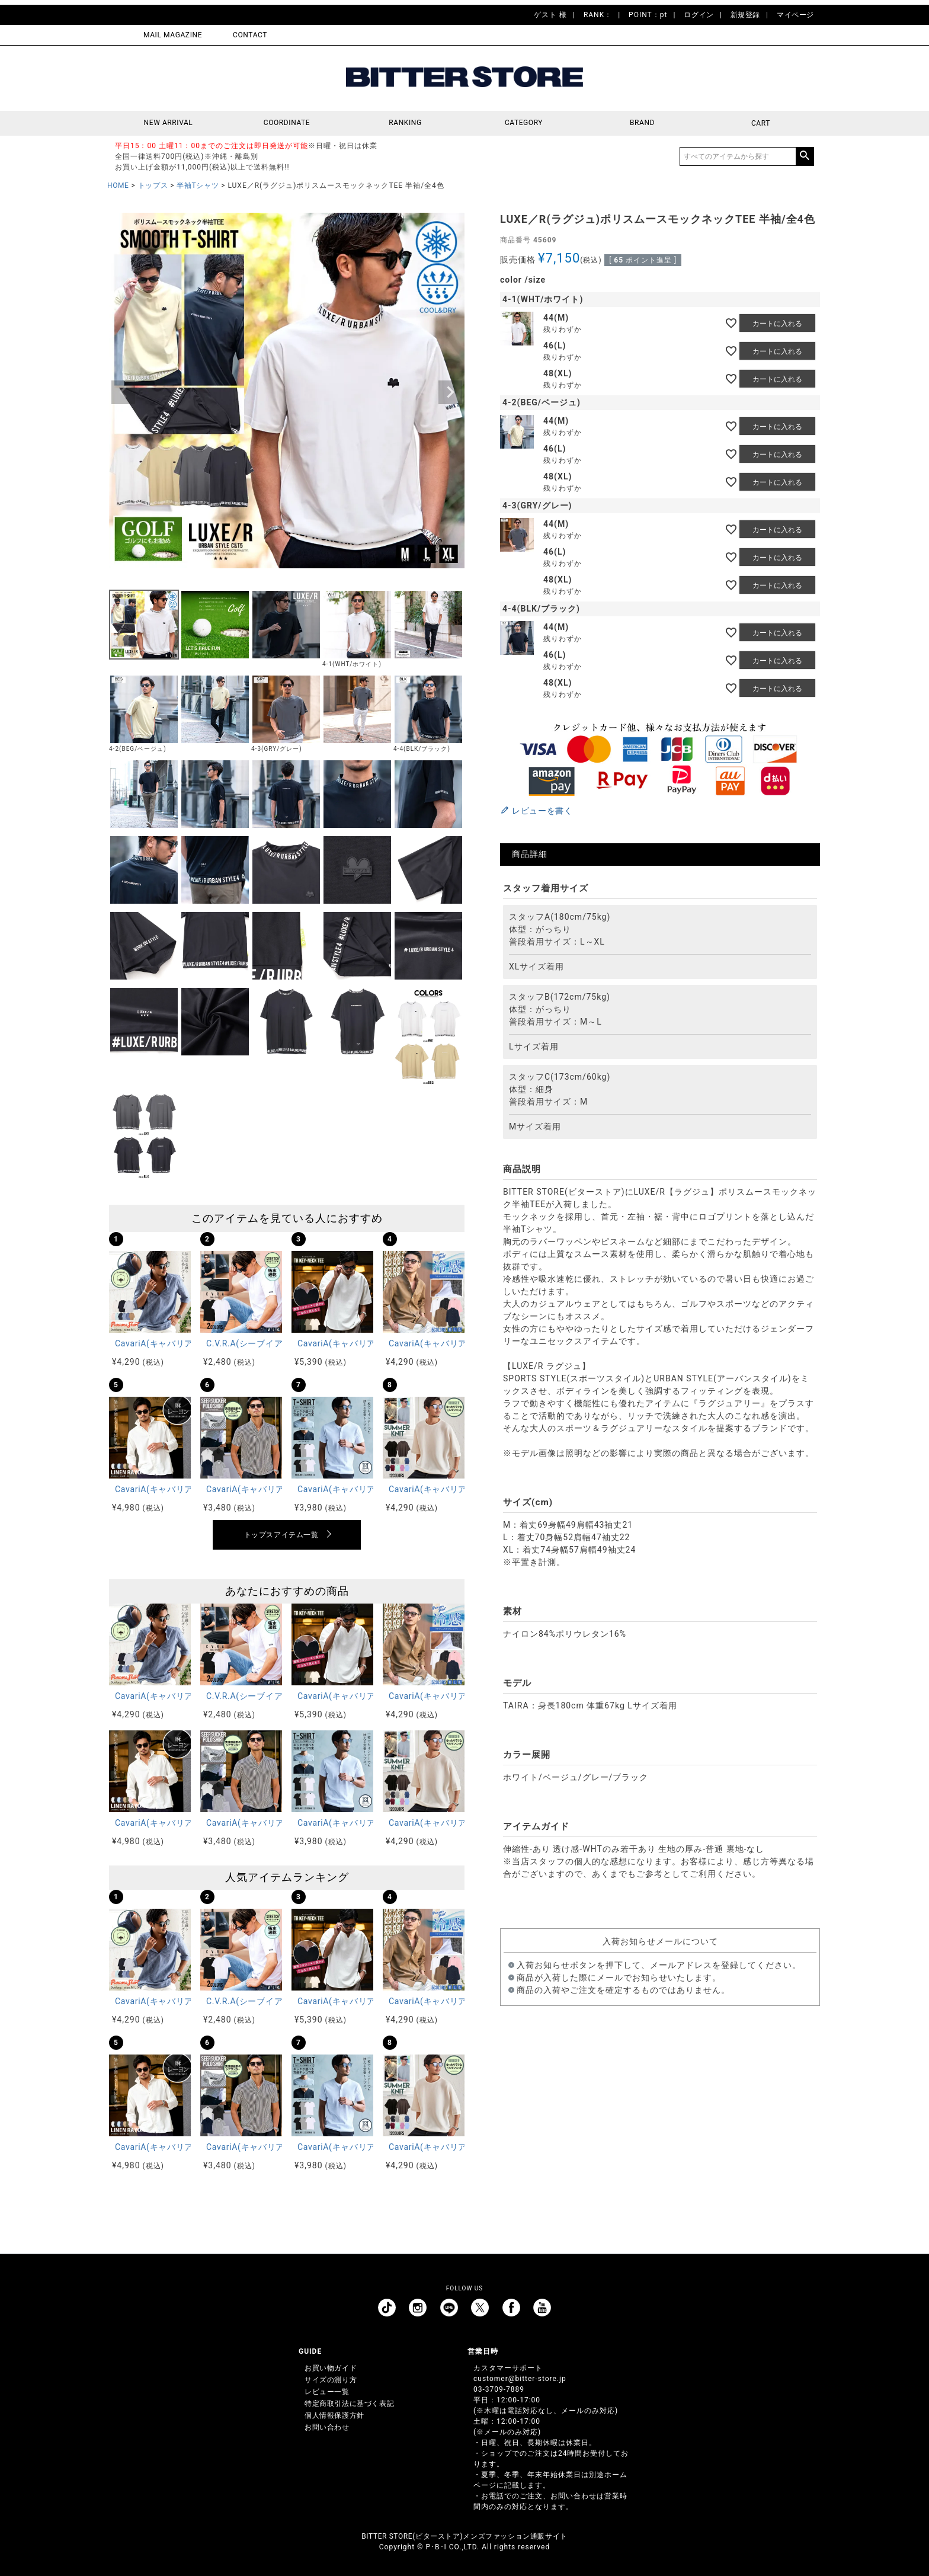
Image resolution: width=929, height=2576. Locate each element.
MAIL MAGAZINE (172, 35)
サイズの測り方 (331, 2380)
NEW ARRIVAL (168, 123)
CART (760, 123)
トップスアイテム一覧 (281, 1535)
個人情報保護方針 (334, 2415)
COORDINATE (287, 123)
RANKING (405, 123)
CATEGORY (524, 123)
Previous (123, 392)
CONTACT (250, 35)
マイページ (795, 15)
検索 (804, 156)
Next (450, 392)
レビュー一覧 (327, 2392)
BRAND (642, 123)
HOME (118, 185)
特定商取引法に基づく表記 (349, 2403)
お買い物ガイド (331, 2368)
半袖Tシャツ (198, 185)
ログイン (698, 15)
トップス (153, 185)
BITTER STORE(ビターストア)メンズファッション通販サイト (464, 2536)
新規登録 (745, 15)
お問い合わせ (327, 2427)
